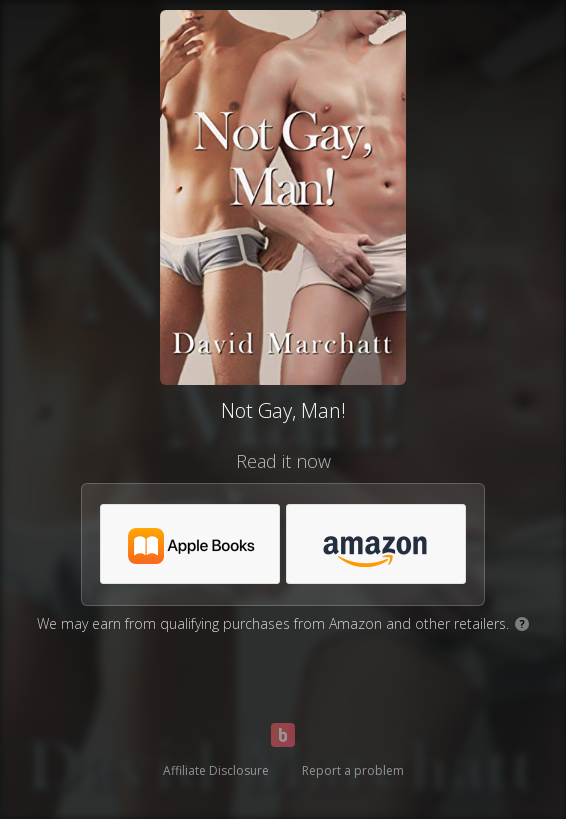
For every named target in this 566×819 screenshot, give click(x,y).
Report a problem (353, 770)
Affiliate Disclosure (216, 770)
